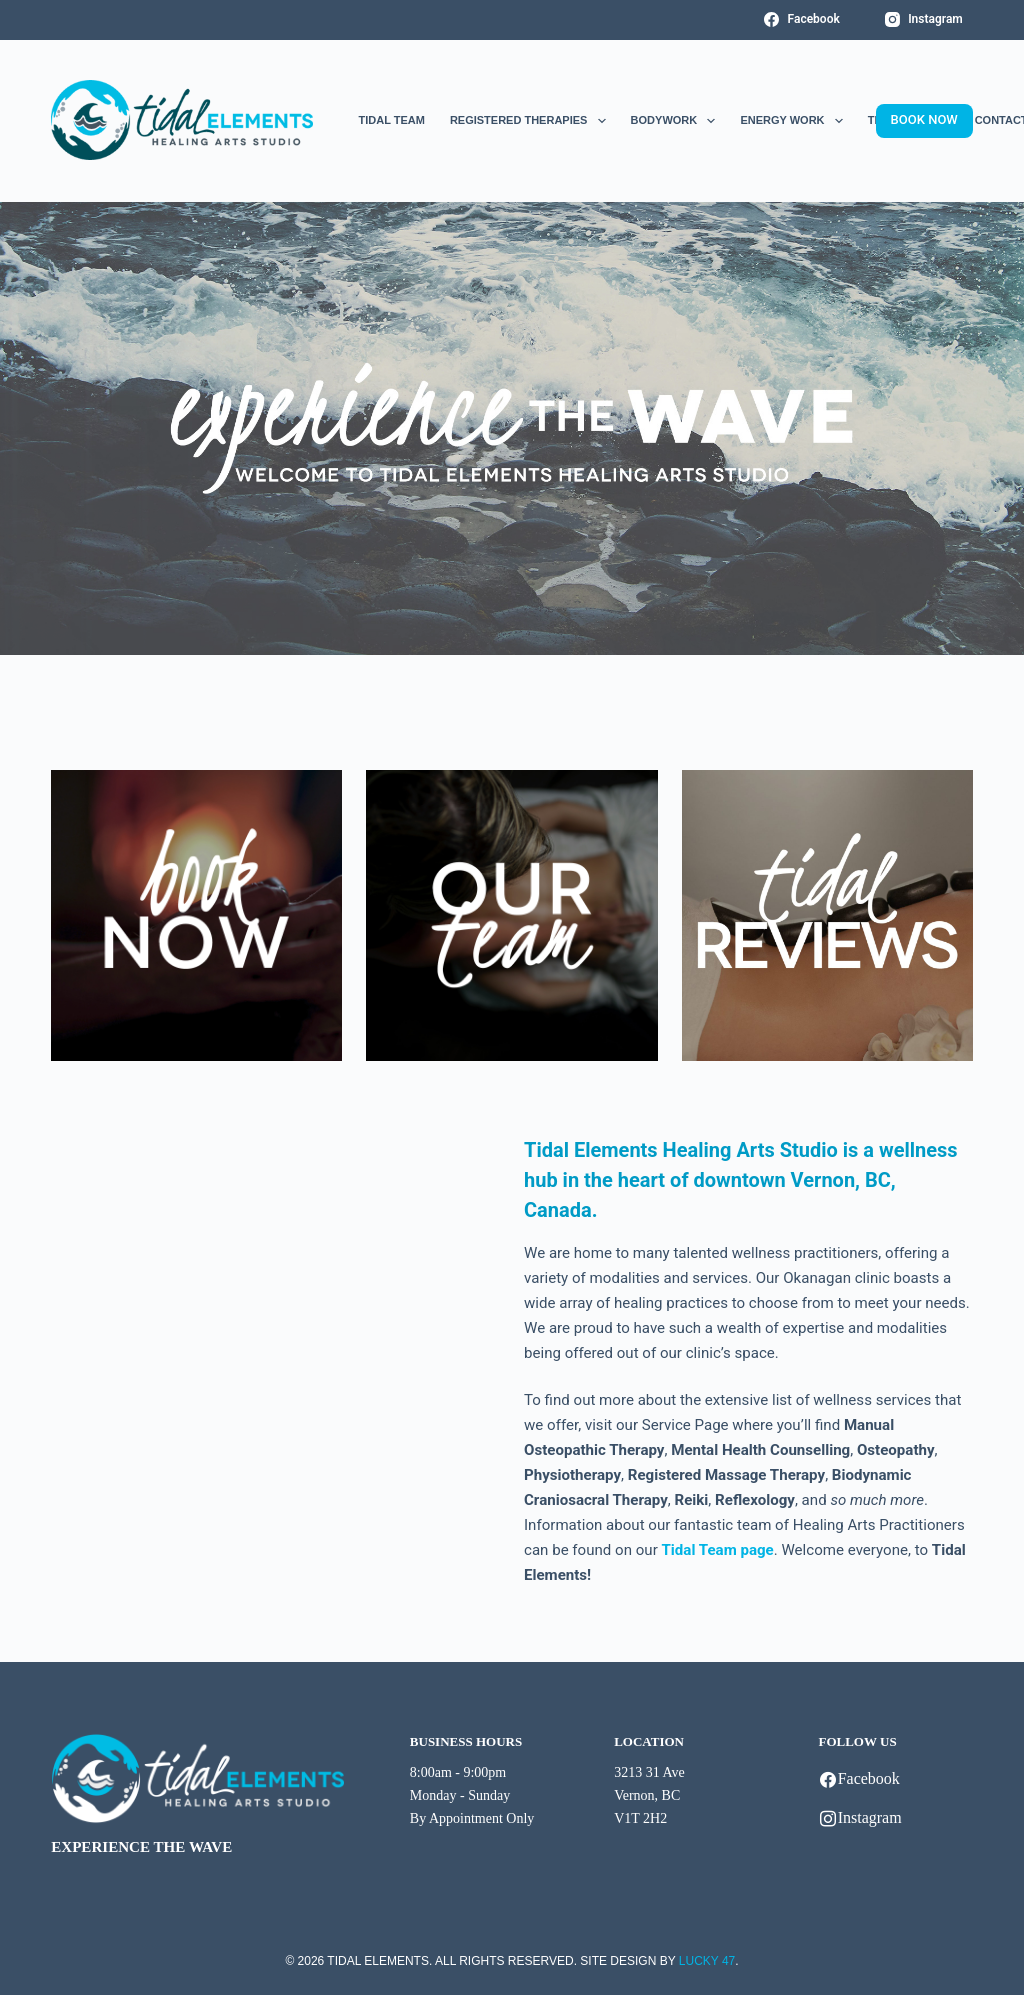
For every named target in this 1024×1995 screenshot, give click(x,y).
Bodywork (673, 121)
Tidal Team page (718, 1550)
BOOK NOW (924, 119)
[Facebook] (802, 20)
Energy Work (791, 121)
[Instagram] (924, 20)
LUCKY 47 (707, 1961)
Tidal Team (391, 120)
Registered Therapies (528, 121)
